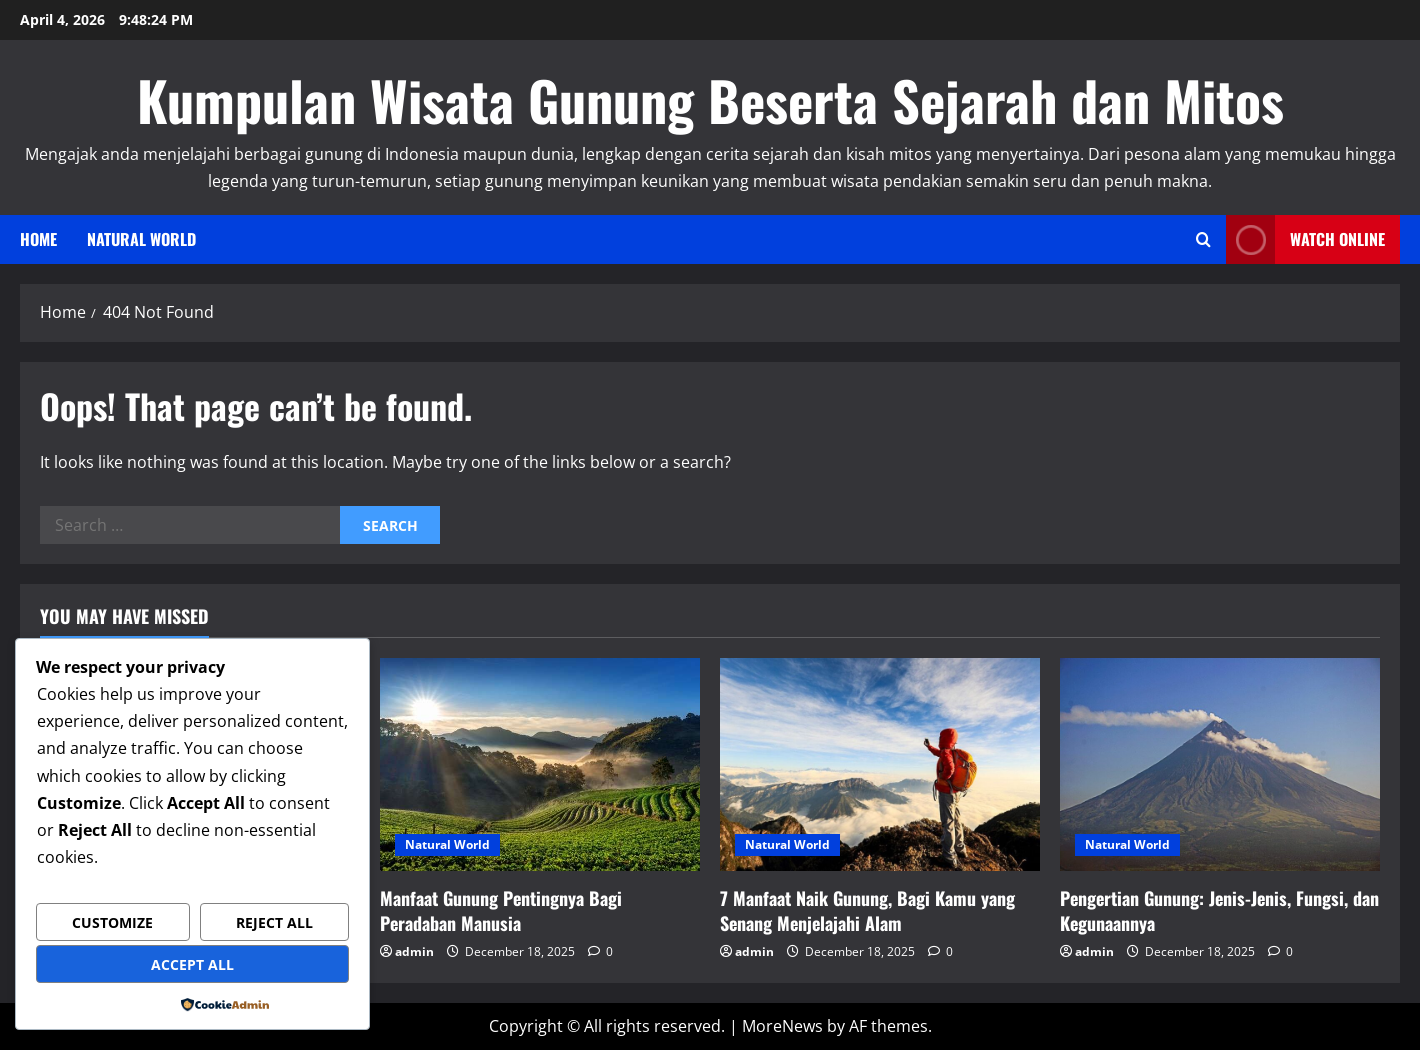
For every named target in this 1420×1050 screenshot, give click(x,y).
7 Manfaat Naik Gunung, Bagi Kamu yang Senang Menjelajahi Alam (867, 910)
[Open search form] (1203, 239)
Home (38, 239)
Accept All (192, 964)
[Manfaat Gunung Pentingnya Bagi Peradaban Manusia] (540, 764)
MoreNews (782, 1026)
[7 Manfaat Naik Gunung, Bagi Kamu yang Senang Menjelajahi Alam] (880, 764)
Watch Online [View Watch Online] (1305, 239)
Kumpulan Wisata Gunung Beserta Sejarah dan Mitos (710, 100)
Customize (112, 922)
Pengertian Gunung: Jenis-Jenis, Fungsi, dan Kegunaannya (1219, 910)
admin (414, 951)
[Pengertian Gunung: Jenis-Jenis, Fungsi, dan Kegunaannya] (1220, 764)
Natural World (141, 239)
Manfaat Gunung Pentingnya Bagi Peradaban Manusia (501, 910)
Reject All (274, 922)
